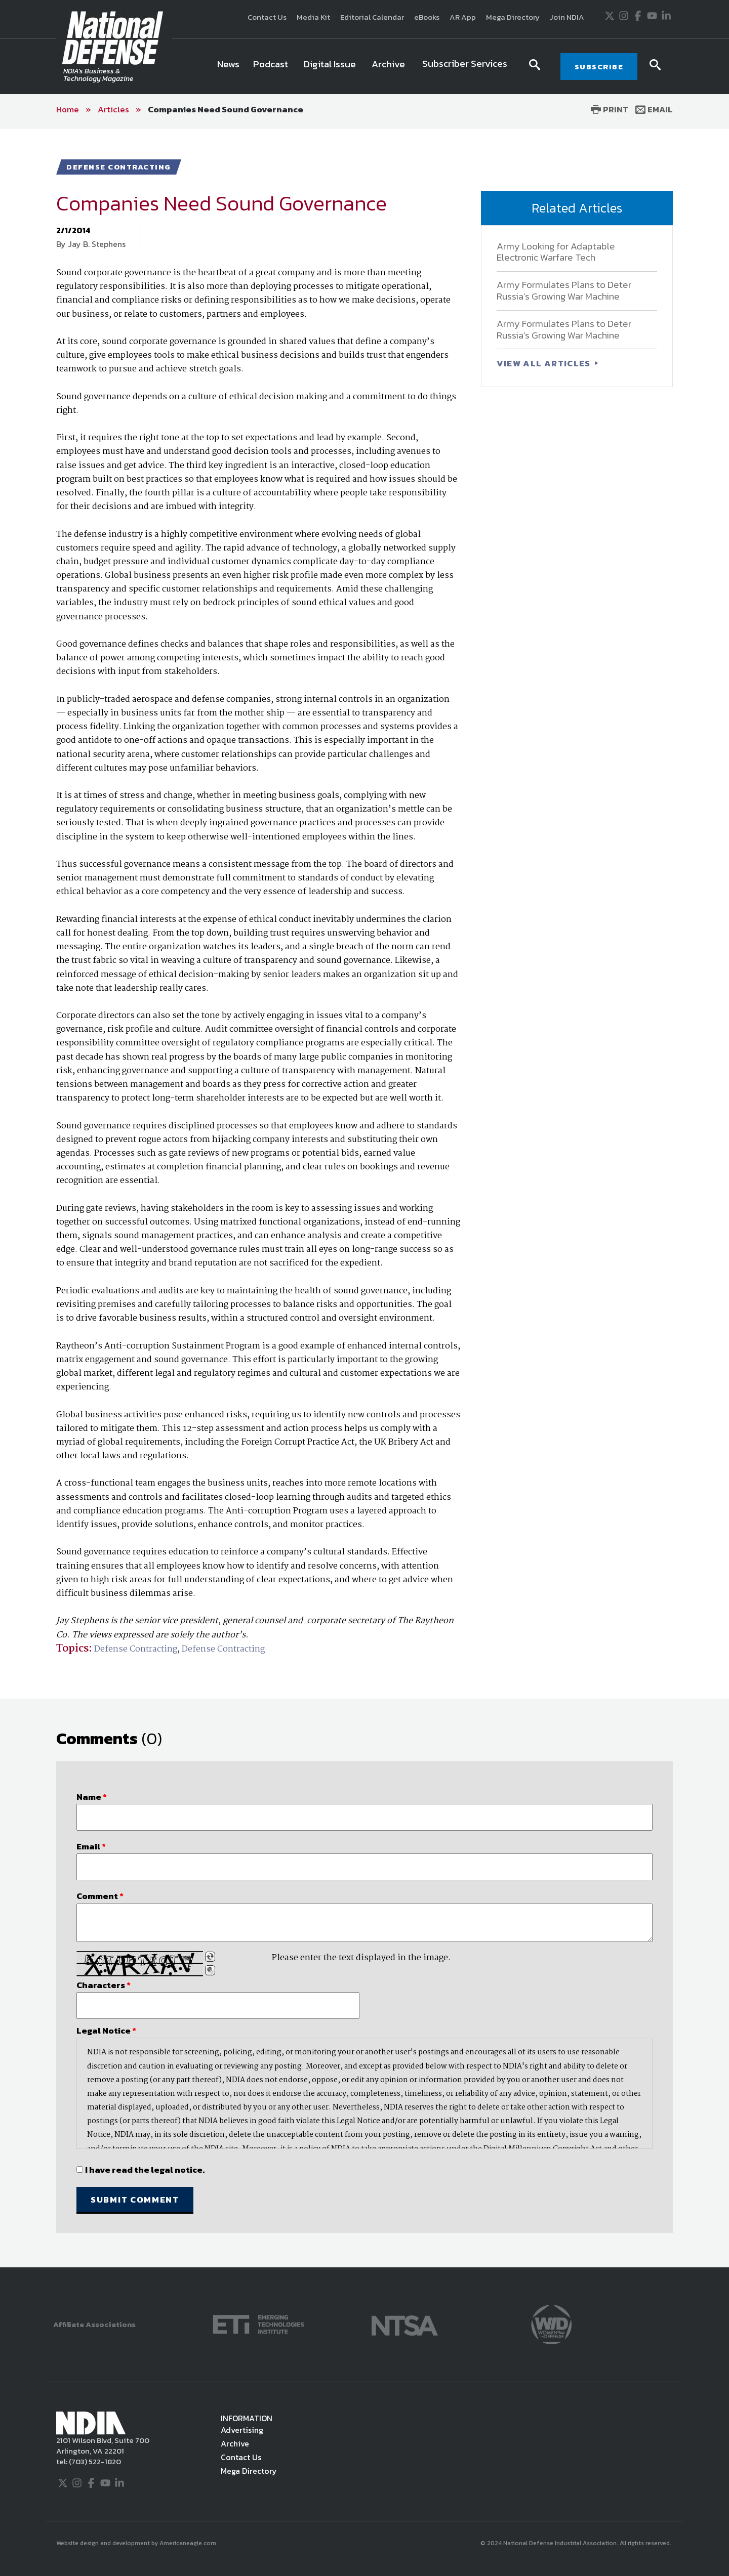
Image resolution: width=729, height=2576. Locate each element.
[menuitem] (228, 66)
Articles (113, 109)
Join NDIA (567, 17)
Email (654, 109)
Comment (100, 1896)
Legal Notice (106, 2030)
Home (67, 109)
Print (609, 109)
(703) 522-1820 (94, 2461)
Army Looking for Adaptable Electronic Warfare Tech (556, 252)
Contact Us (267, 17)
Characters (103, 1985)
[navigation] (364, 66)
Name (91, 1796)
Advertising (242, 2430)
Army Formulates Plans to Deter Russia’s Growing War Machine (564, 290)
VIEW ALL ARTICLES (545, 363)
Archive (235, 2443)
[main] (364, 1198)
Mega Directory (513, 17)
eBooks (426, 17)
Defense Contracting (135, 1649)
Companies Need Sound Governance (225, 109)
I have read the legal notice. (145, 2169)
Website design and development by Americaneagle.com (137, 2543)
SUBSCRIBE (599, 66)
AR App (463, 17)
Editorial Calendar (372, 17)
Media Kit (313, 17)
